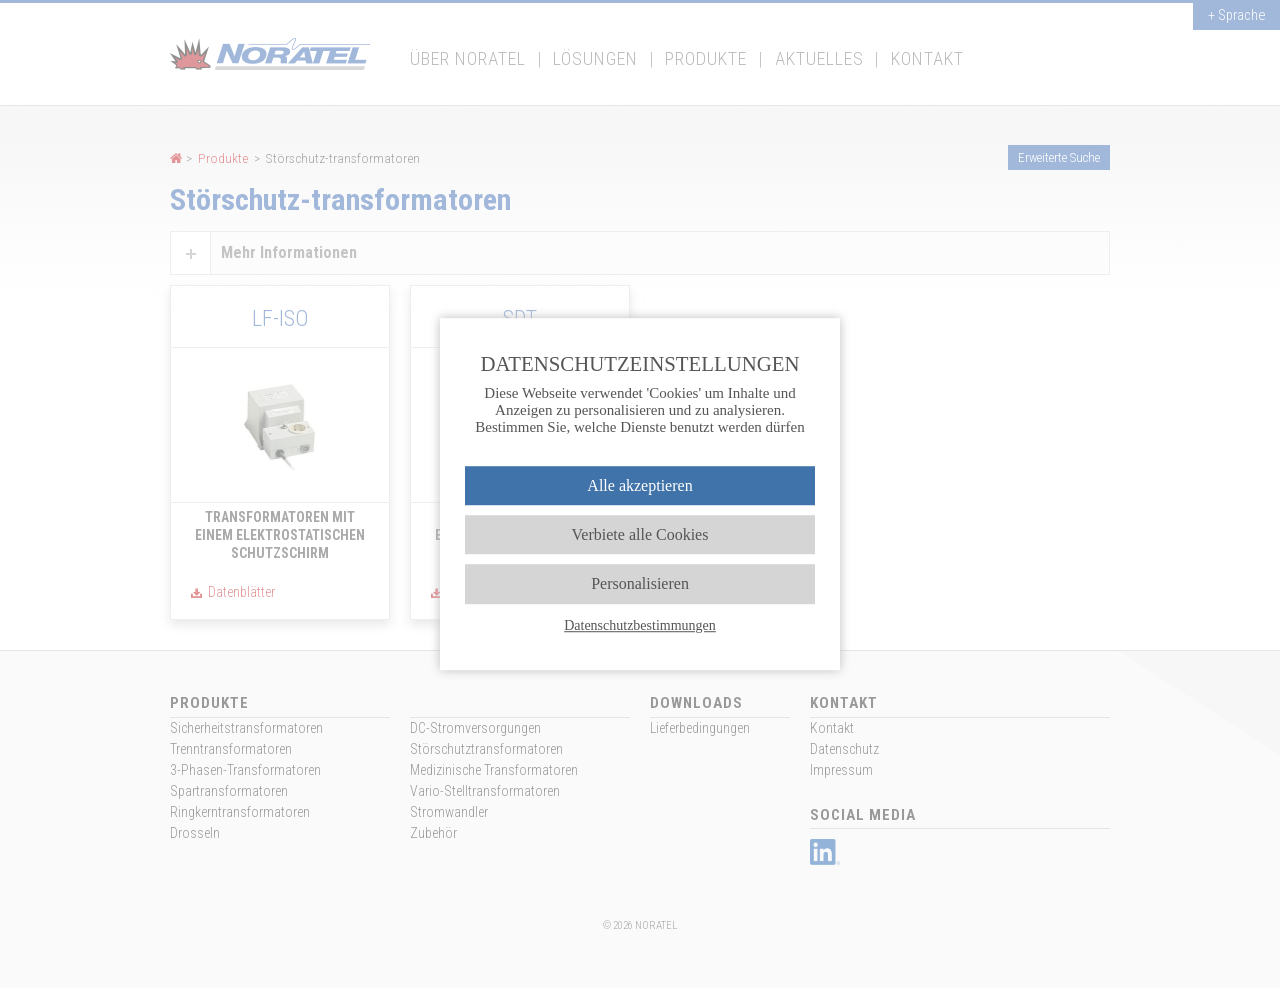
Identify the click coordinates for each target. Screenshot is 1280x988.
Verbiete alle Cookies (640, 534)
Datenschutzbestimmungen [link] (640, 625)
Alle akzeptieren (639, 485)
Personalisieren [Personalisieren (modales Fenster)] (640, 584)
